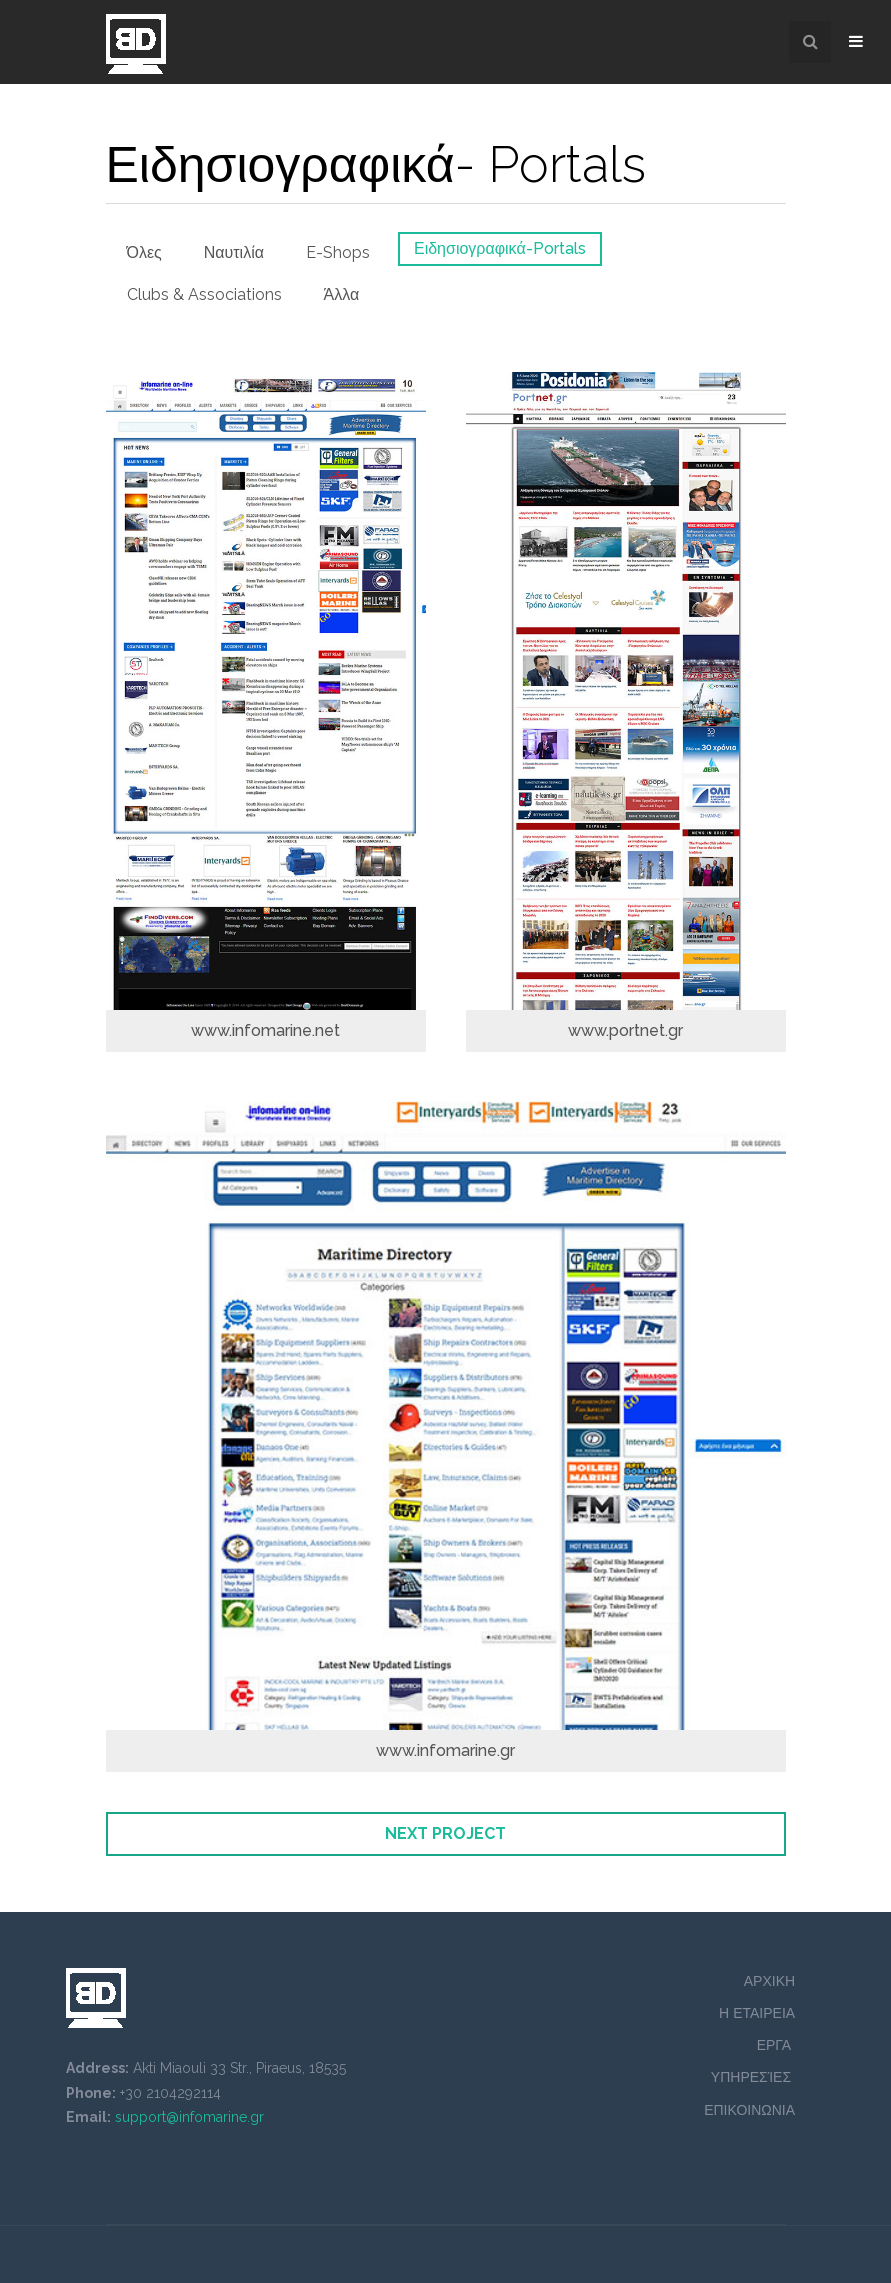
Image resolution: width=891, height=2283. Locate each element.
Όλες (144, 252)
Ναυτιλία (234, 252)
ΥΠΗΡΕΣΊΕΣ (753, 2077)
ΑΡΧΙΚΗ (769, 1981)
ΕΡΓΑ (776, 2045)
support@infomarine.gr (189, 2117)
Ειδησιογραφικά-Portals (500, 248)
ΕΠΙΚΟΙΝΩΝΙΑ (749, 2110)
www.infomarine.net (265, 1030)
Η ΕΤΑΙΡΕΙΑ (757, 2013)
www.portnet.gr (625, 1030)
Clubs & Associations (204, 294)
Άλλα (342, 294)
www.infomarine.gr (445, 1750)
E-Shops (338, 252)
